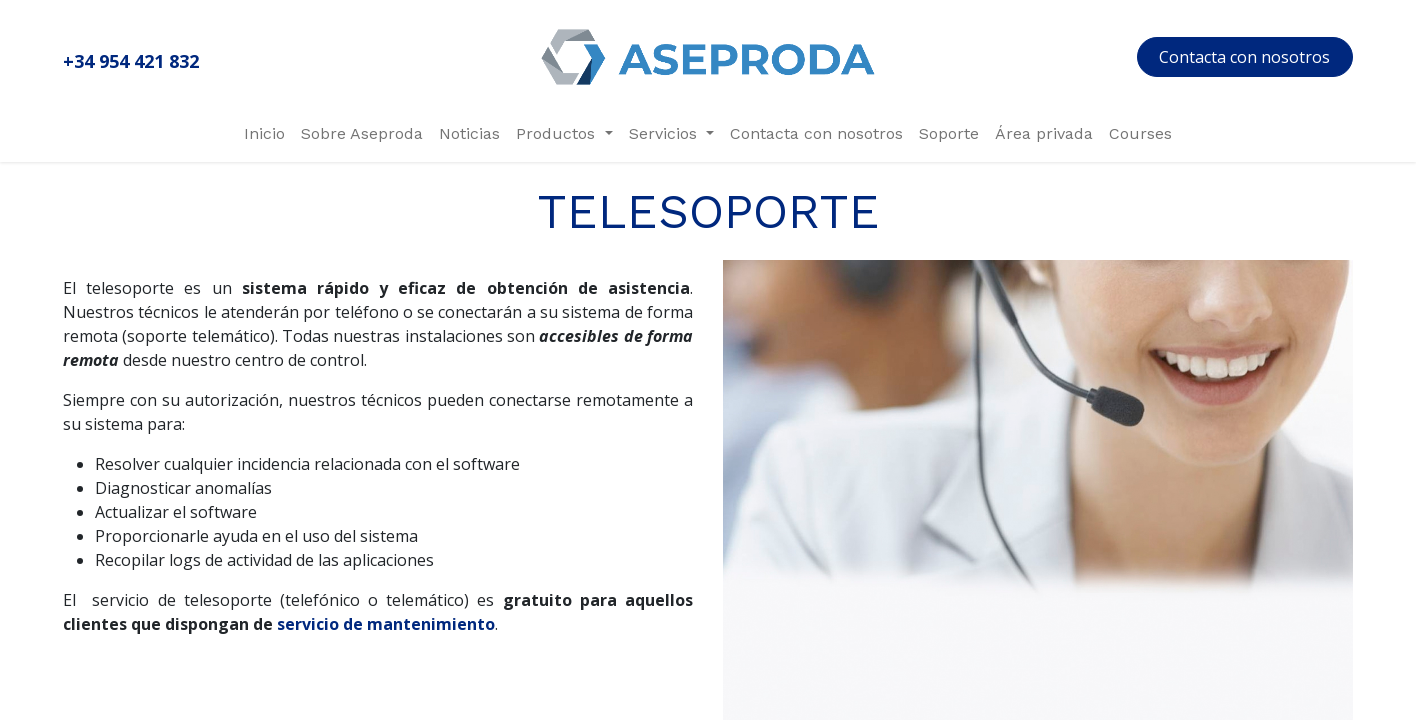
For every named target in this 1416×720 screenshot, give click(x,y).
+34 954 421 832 (131, 61)
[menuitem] (264, 134)
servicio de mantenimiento (386, 624)
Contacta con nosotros (1244, 57)
